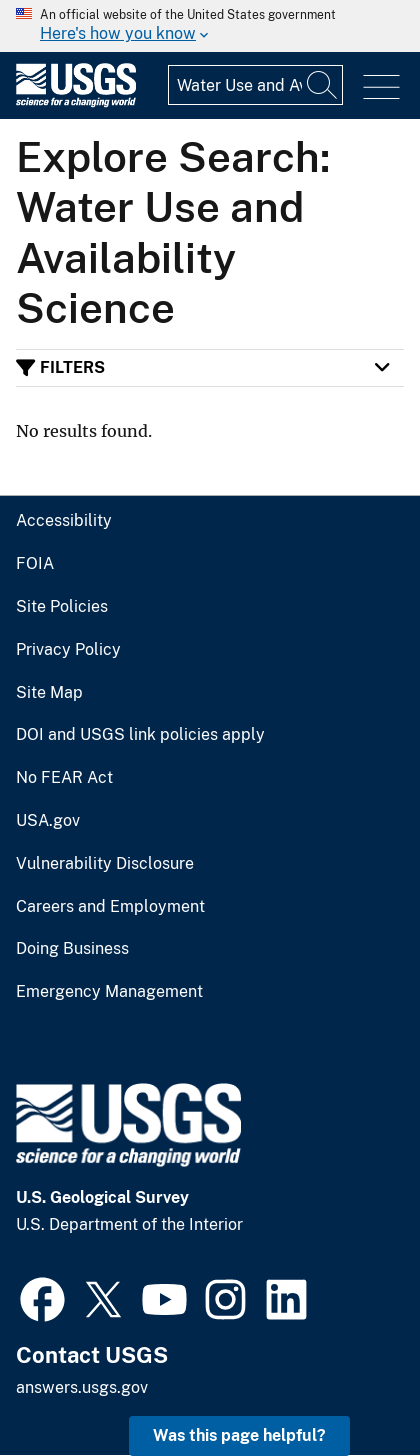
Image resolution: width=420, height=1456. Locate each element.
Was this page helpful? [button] (239, 1435)
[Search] (323, 85)
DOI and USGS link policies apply (140, 735)
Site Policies (62, 607)
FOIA (35, 564)
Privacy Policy (68, 650)
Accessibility (64, 521)
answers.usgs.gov (82, 1387)
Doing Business (72, 949)
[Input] (255, 85)
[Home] (76, 102)
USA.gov (48, 821)
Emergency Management (109, 992)
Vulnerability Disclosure (105, 864)
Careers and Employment (110, 907)
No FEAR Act (64, 778)
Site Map (49, 693)
